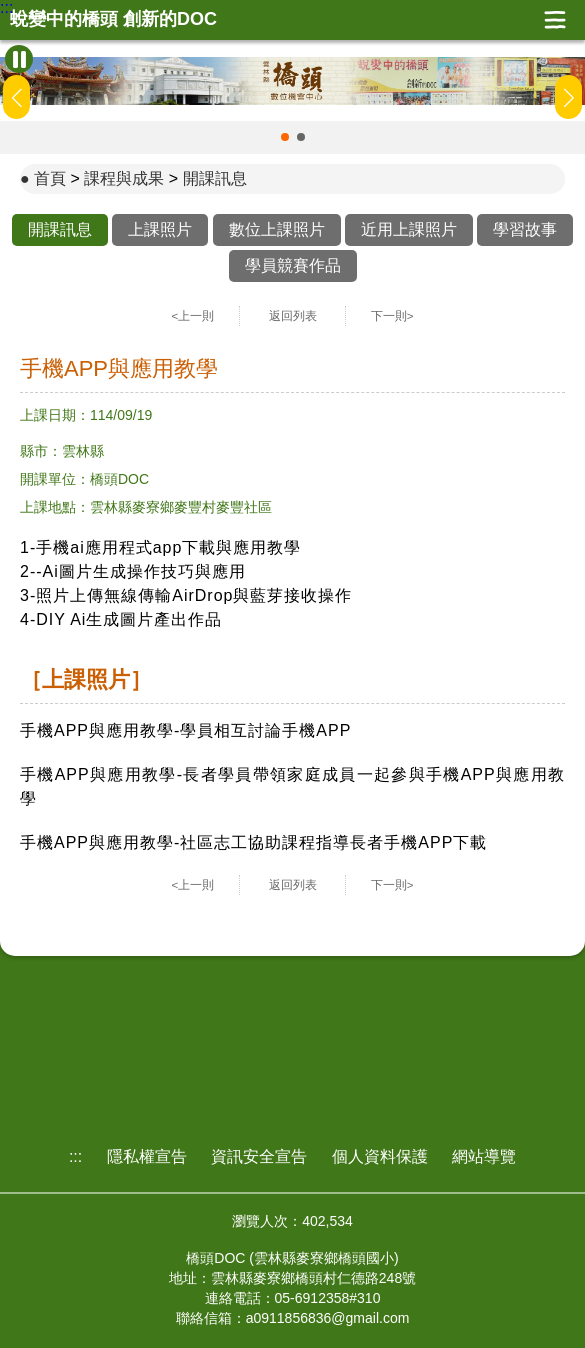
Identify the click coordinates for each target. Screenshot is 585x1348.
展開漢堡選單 (555, 20)
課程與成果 (124, 178)
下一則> (392, 316)
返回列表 (293, 316)
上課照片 (160, 229)
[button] (285, 137)
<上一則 (193, 316)
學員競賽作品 (293, 265)
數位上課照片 (277, 229)
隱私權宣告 (147, 1156)
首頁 (50, 178)
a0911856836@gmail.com (328, 1318)
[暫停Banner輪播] (19, 59)
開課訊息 (215, 178)
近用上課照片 (409, 229)
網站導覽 (484, 1156)
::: (6, 8)
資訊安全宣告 (259, 1156)
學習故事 (525, 229)
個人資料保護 (380, 1156)
